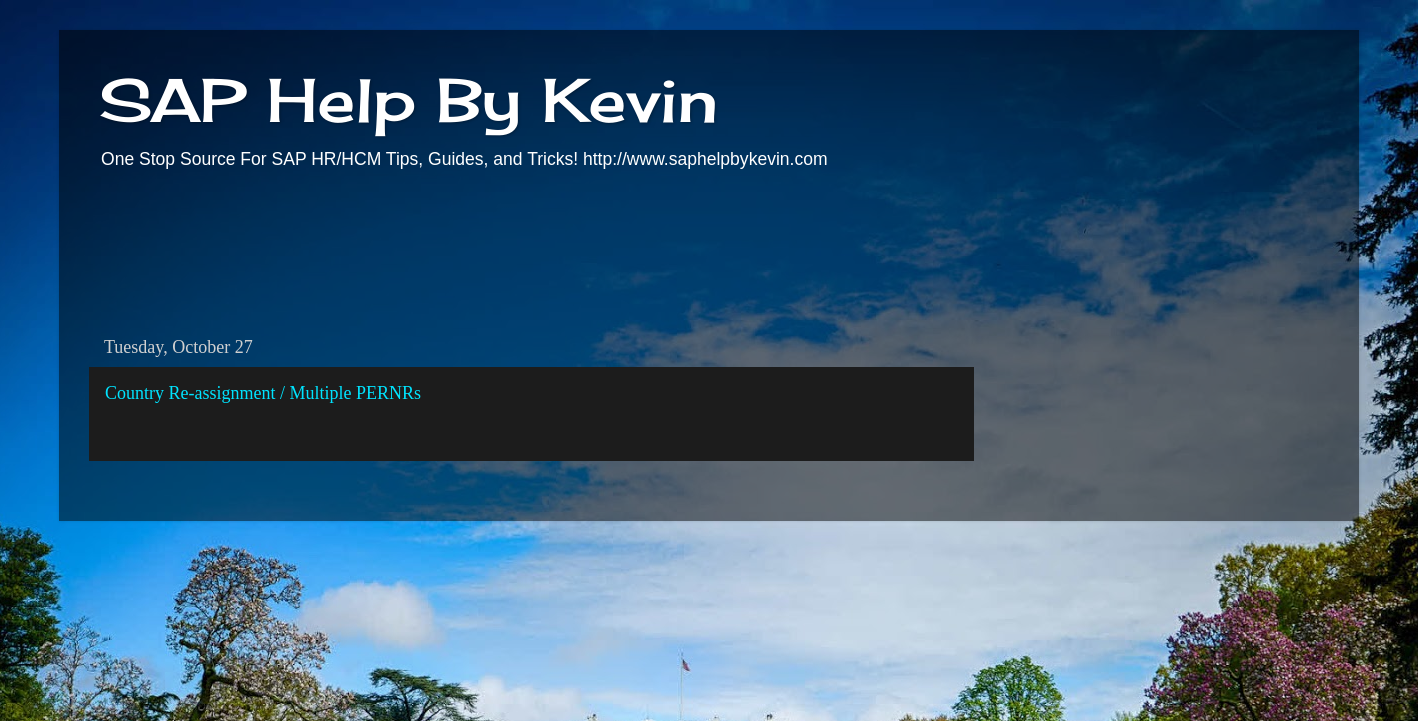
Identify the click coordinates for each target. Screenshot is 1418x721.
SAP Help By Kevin (408, 99)
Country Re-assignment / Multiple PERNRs (263, 393)
